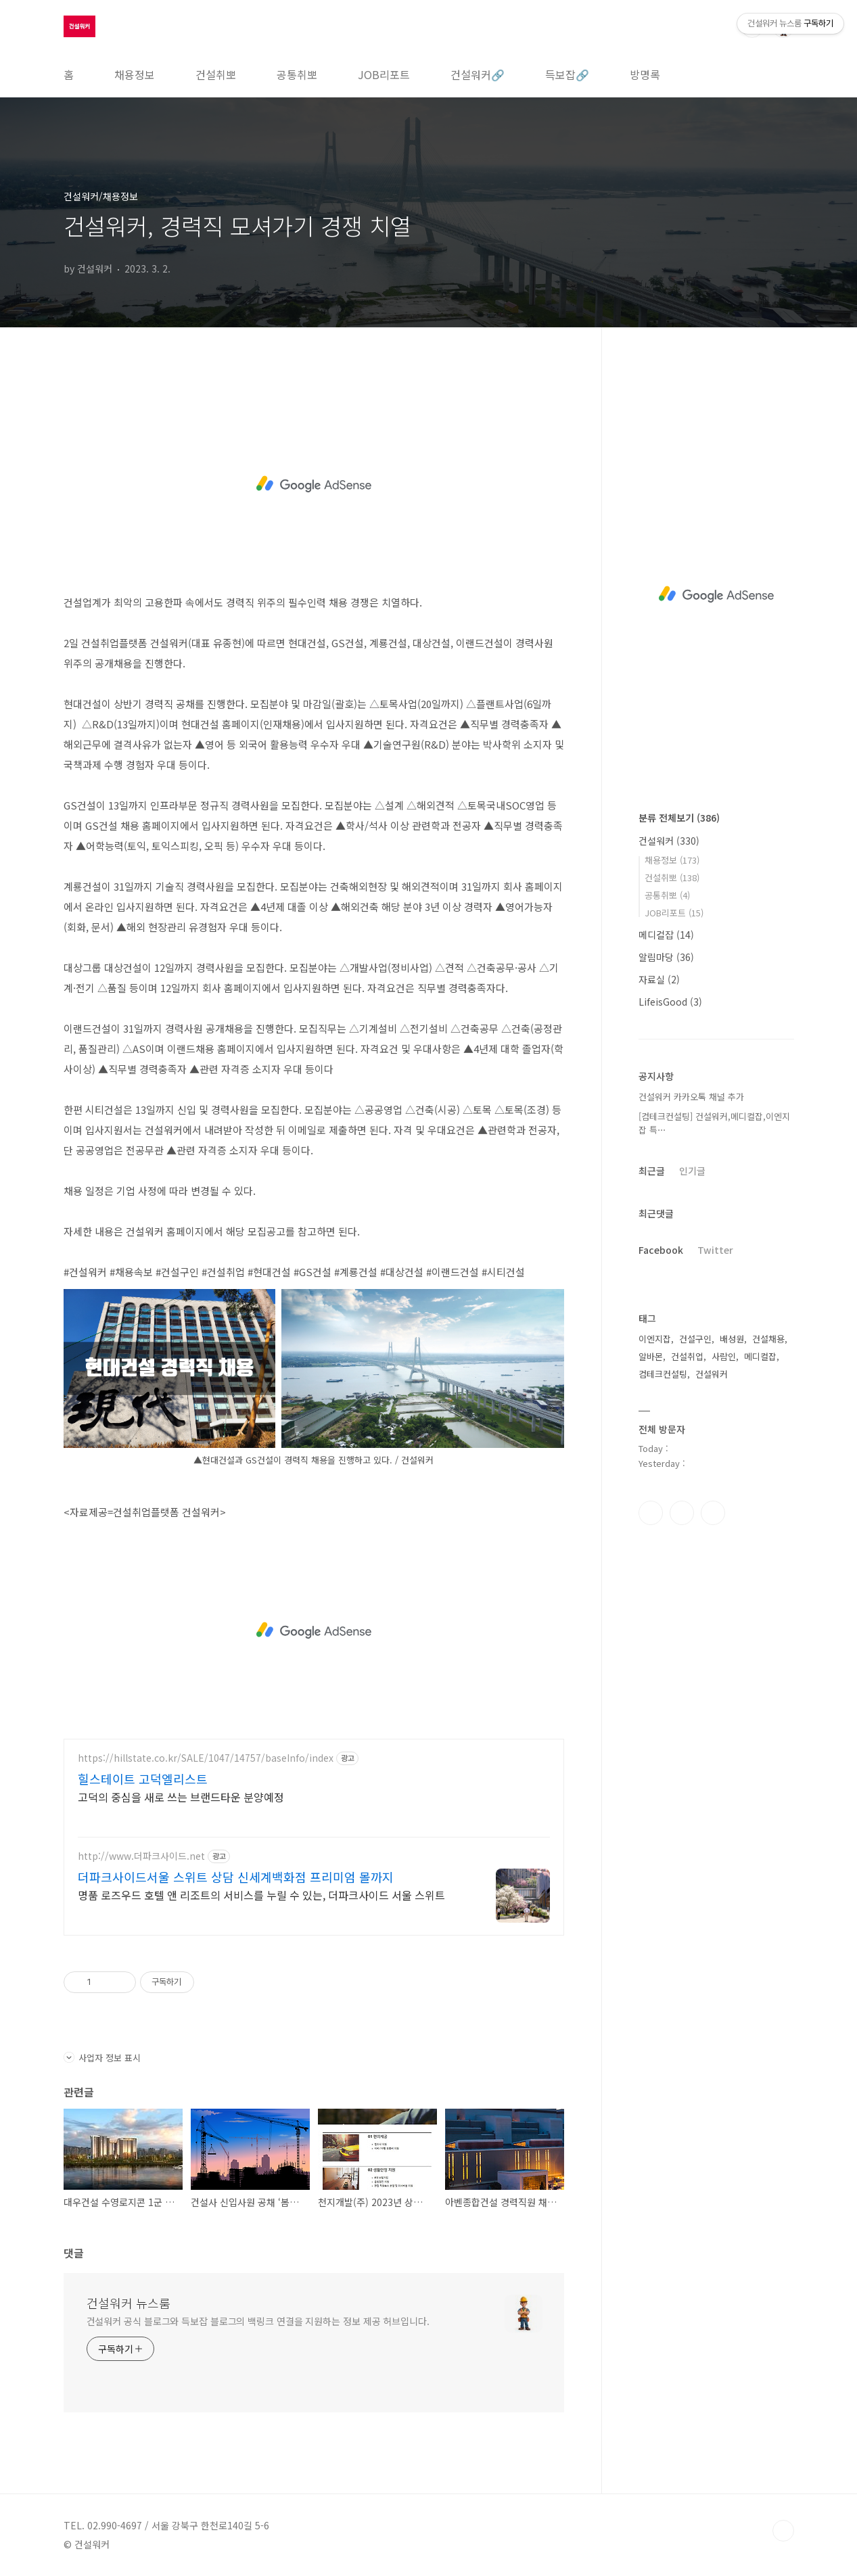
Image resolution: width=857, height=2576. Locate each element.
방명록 (645, 74)
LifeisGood (670, 1001)
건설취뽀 (215, 74)
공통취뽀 (297, 74)
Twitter (715, 1250)
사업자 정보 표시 (102, 2057)
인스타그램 (682, 1513)
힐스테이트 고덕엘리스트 (143, 1779)
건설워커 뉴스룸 (128, 2303)
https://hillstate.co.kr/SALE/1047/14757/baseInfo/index (205, 1758)
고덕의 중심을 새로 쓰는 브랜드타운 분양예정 (181, 1796)
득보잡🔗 (567, 74)
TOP (783, 2531)
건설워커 (669, 840)
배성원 (732, 1338)
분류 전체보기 (679, 817)
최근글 (652, 1170)
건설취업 (687, 1356)
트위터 (713, 1513)
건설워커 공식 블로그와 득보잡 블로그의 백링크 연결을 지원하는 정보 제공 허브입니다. (258, 2321)
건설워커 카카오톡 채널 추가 (691, 1096)
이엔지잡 (655, 1338)
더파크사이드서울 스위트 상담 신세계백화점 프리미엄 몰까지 (236, 1877)
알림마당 (666, 957)
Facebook (661, 1250)
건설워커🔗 (477, 74)
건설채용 (768, 1338)
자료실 (659, 979)
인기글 (692, 1170)
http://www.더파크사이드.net (141, 1856)
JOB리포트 (384, 74)
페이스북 (651, 1513)
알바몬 (651, 1356)
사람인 (724, 1356)
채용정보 (134, 74)
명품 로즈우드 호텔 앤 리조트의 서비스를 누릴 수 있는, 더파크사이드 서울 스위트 (261, 1894)
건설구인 (695, 1338)
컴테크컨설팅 (663, 1373)
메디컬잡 (666, 934)
